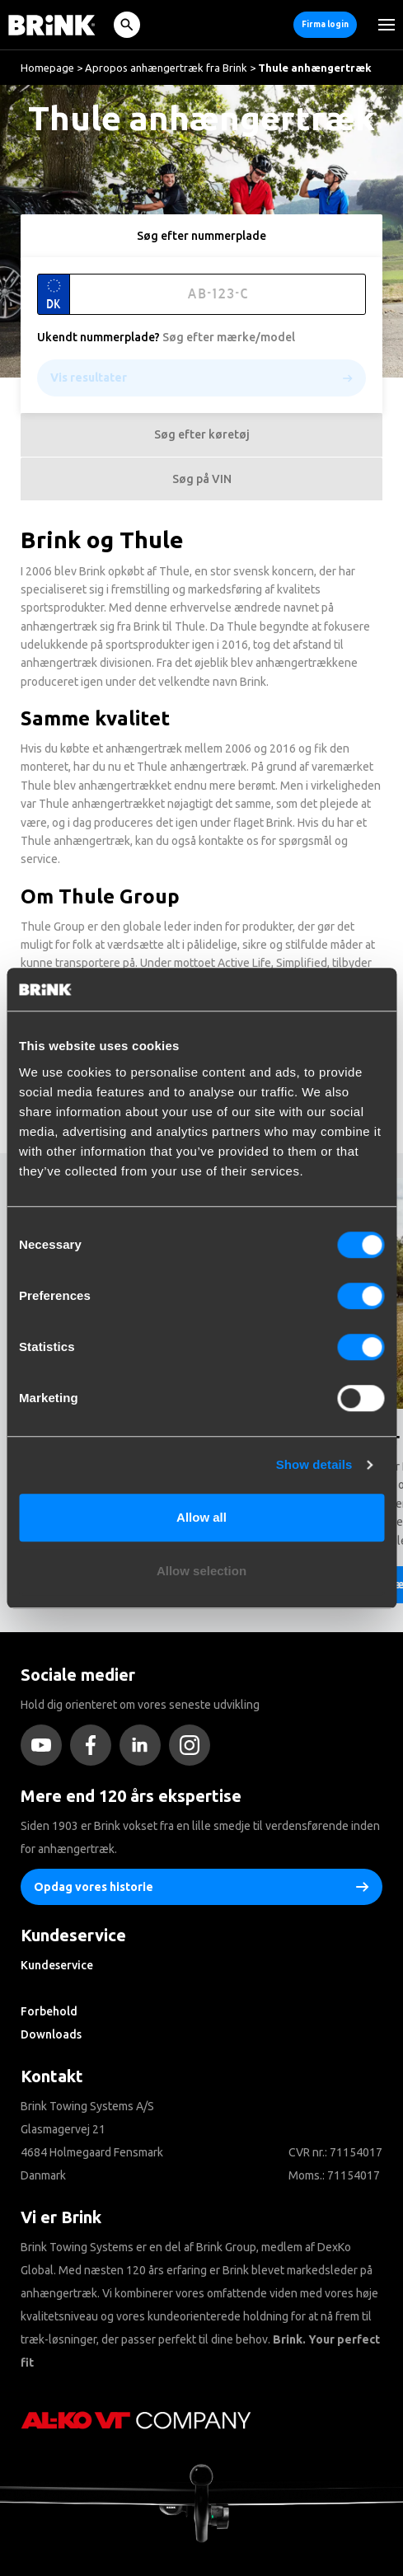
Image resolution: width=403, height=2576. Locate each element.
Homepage (47, 67)
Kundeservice (57, 1965)
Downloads (51, 2034)
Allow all (201, 1517)
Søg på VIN (202, 479)
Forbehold (49, 2011)
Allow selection (201, 1571)
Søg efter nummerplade (201, 235)
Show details (314, 1464)
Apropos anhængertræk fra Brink (166, 67)
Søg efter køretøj (202, 434)
